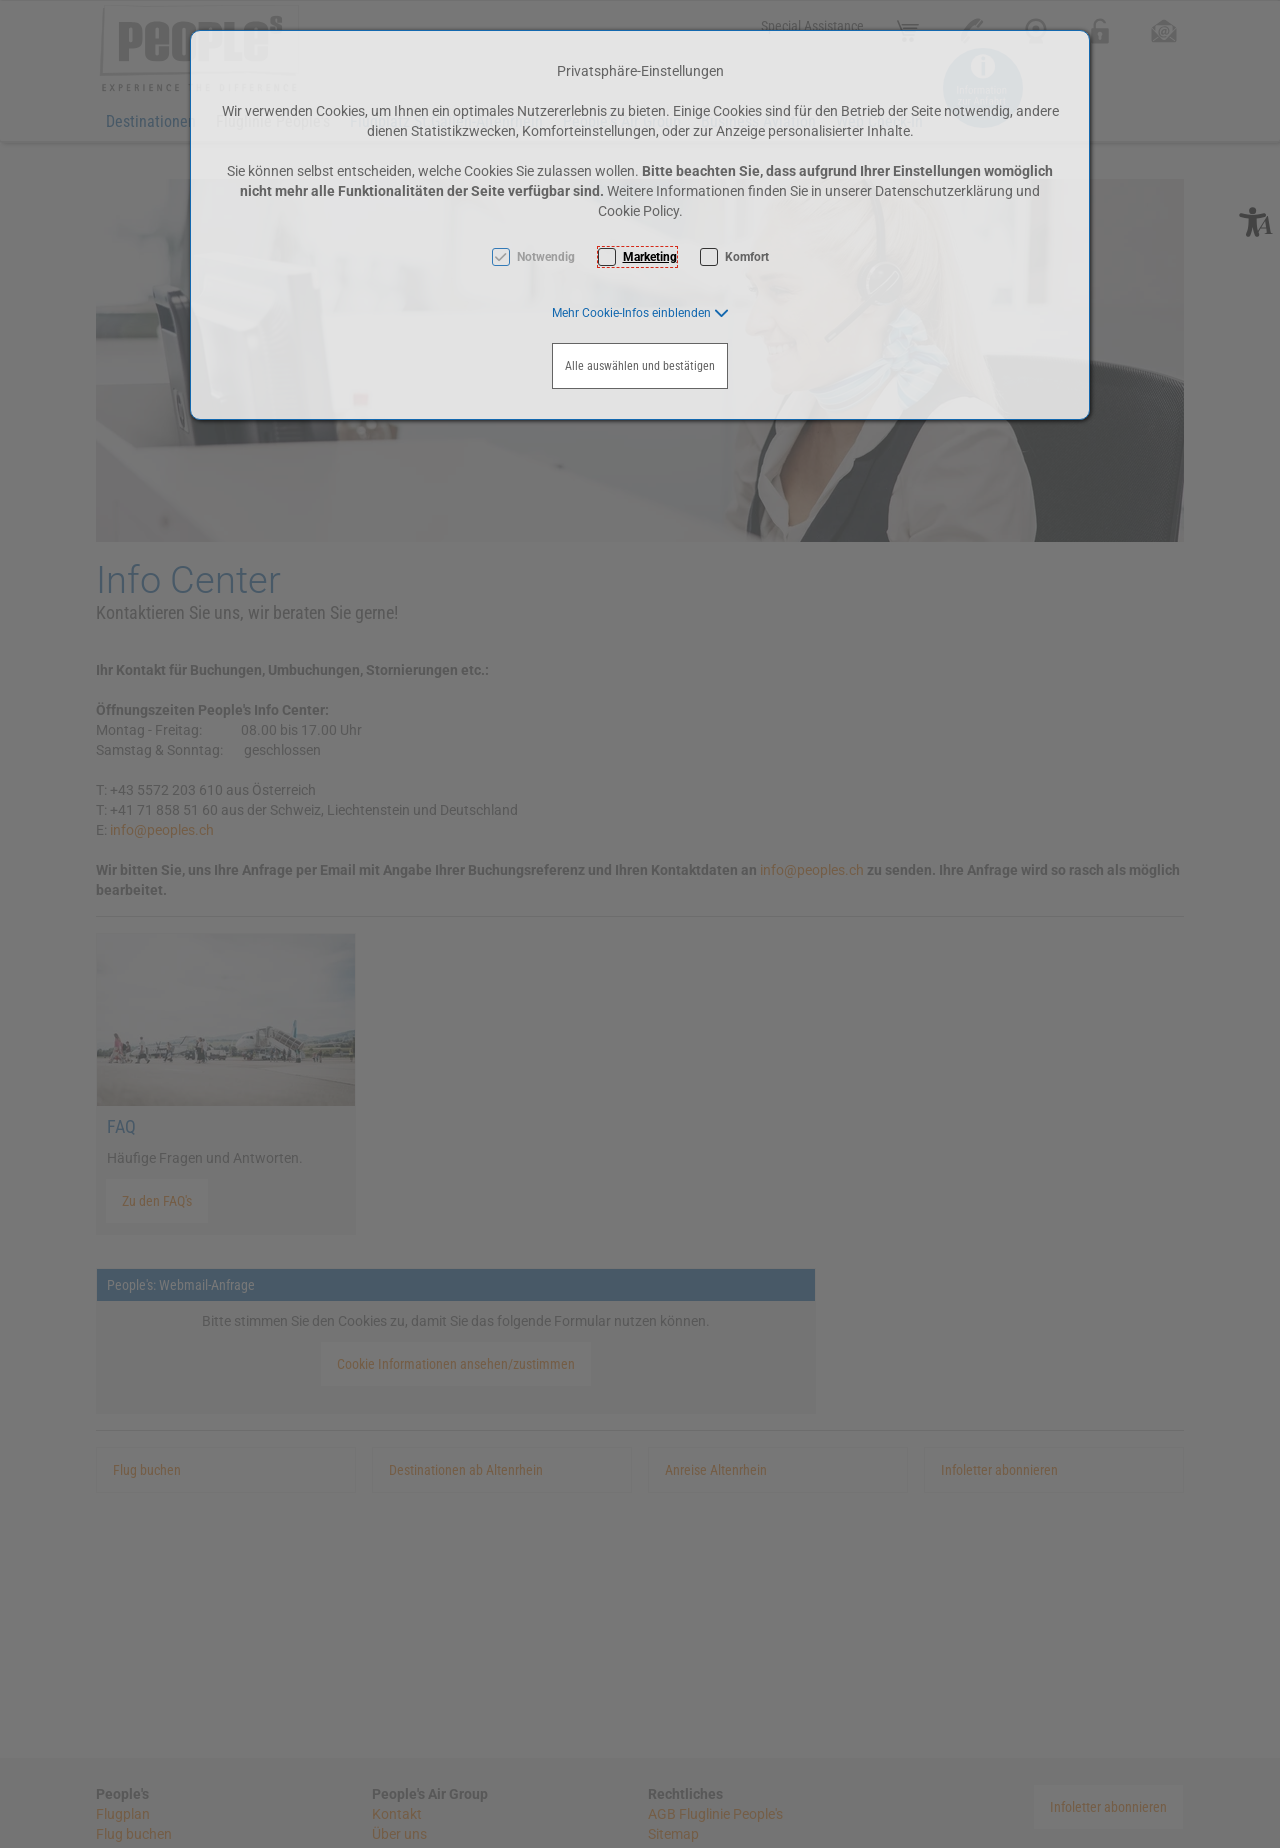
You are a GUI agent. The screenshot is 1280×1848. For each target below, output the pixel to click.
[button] (640, 313)
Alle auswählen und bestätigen (640, 366)
